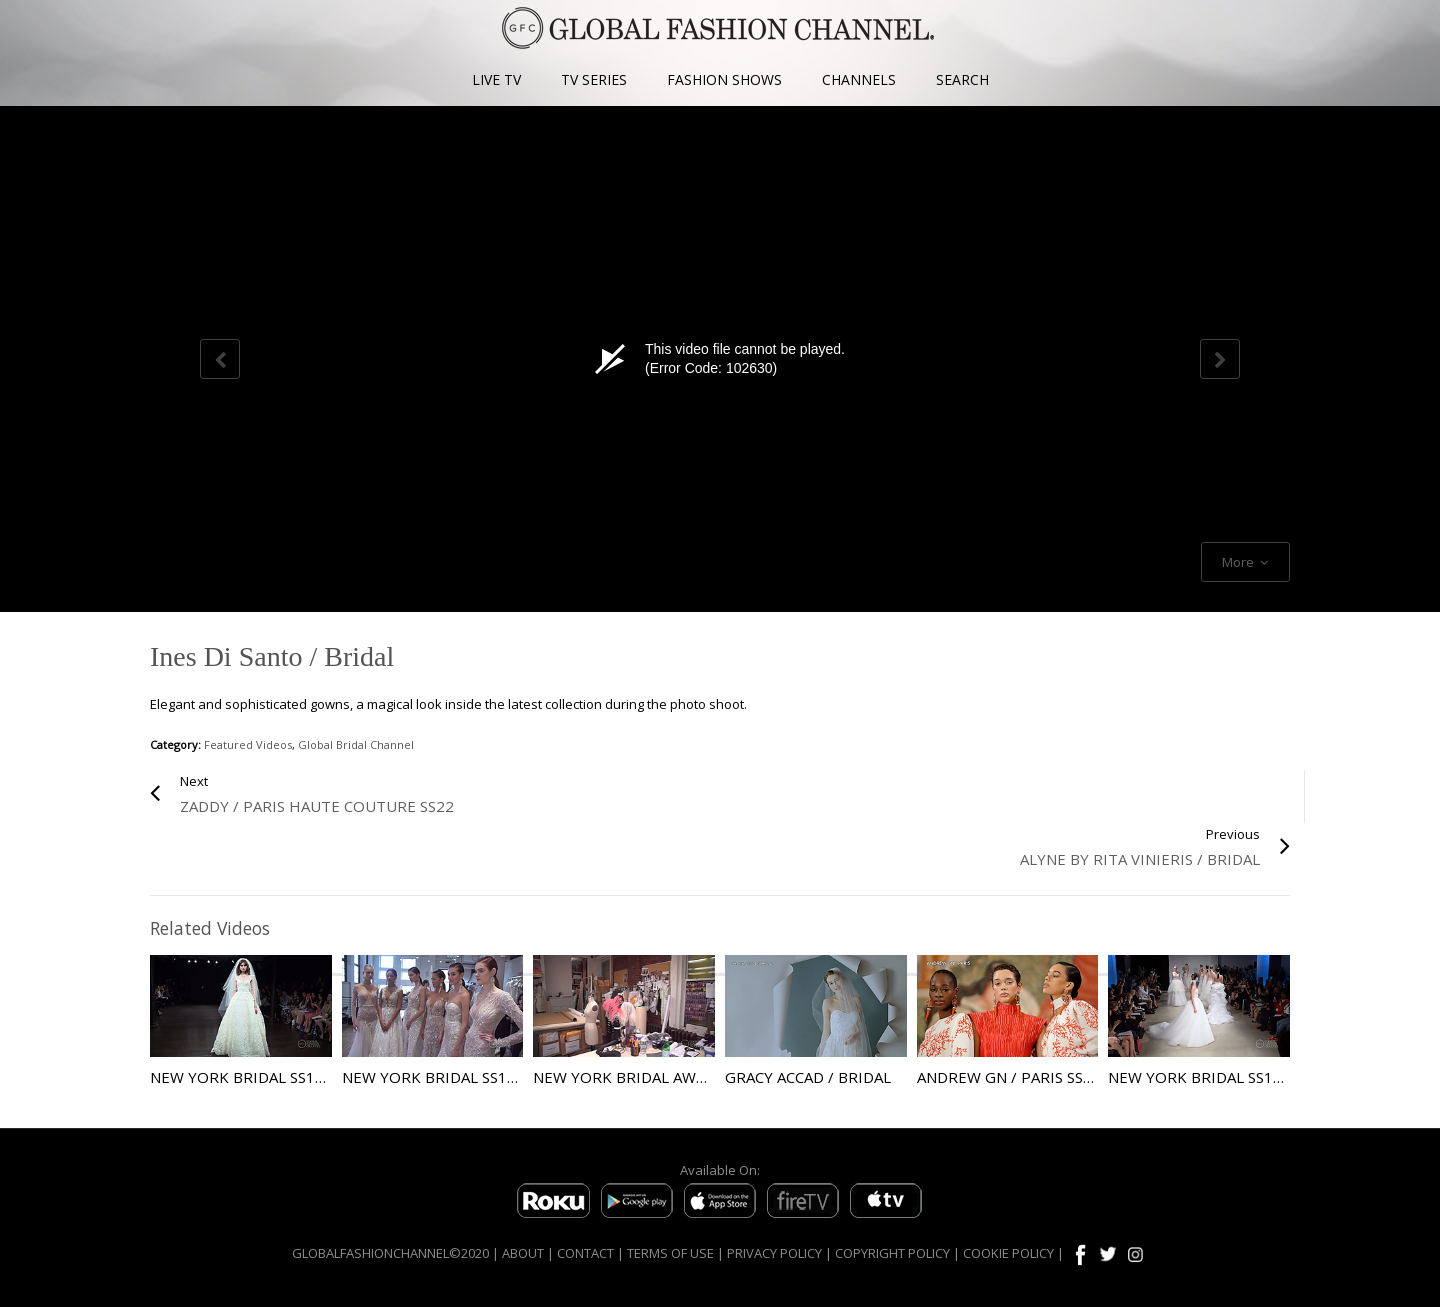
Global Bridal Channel (356, 744)
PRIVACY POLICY (774, 1253)
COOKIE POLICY (1008, 1253)
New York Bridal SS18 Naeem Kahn (287, 1077)
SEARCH (962, 79)
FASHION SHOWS (724, 79)
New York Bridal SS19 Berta (455, 1077)
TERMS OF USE (670, 1253)
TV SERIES (594, 79)
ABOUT (523, 1253)
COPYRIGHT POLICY (892, 1253)
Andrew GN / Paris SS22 (1009, 1077)
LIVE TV (496, 79)
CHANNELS (859, 79)
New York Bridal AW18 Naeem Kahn (674, 1077)
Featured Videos (248, 744)
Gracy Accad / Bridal (808, 1077)
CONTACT (585, 1253)
